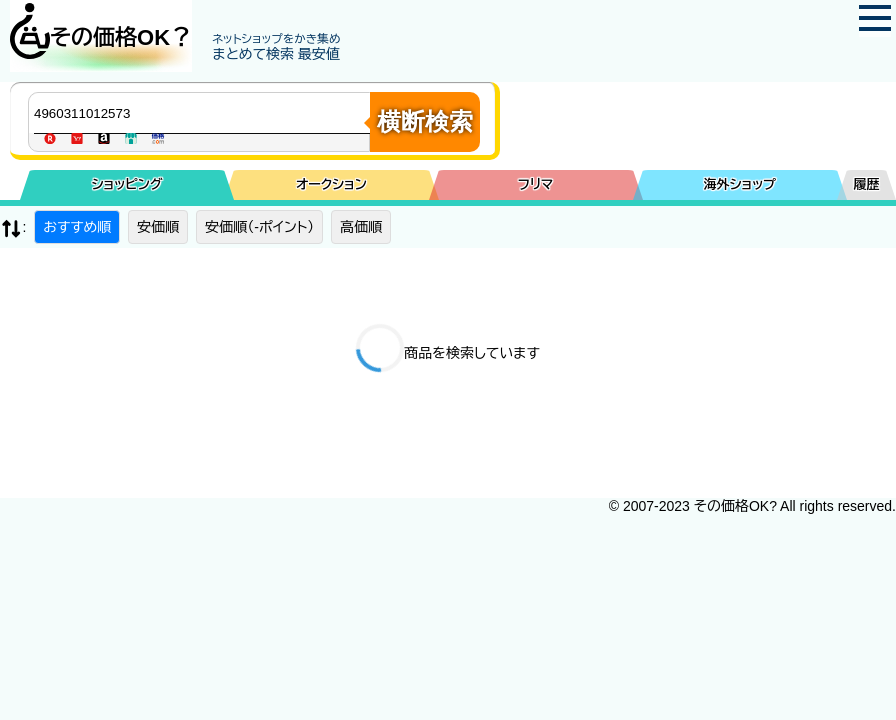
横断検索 (425, 121)
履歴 (867, 184)
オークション (331, 184)
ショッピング (127, 184)
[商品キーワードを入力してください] (204, 113)
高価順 (361, 227)
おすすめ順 (77, 227)
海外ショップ (740, 184)
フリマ (535, 184)
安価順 (158, 227)
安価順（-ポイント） (259, 227)
